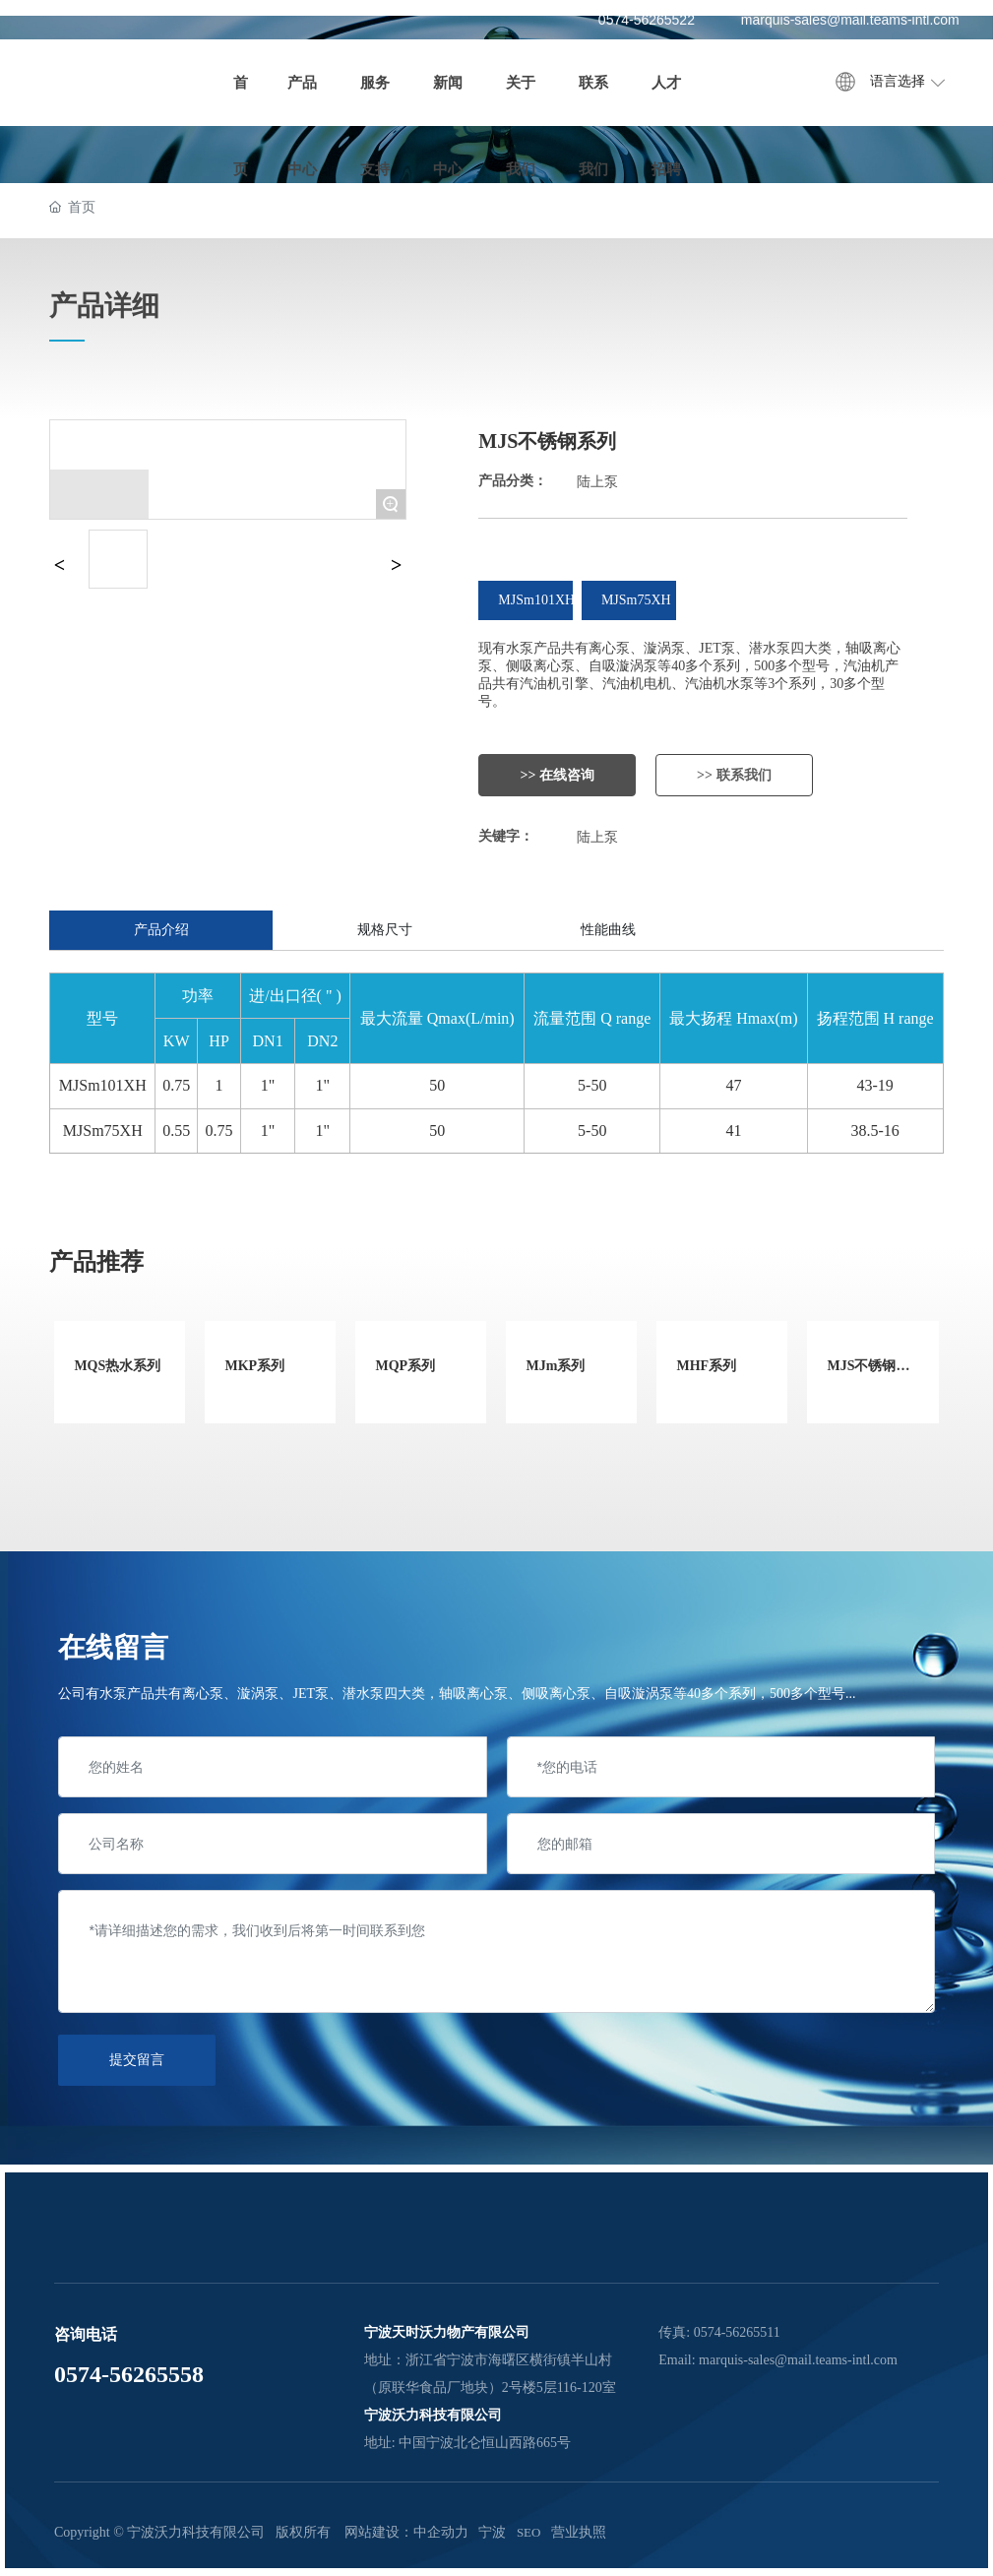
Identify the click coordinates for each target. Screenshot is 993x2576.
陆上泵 (597, 481)
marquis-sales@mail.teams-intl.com (850, 20)
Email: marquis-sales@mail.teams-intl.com (778, 2360)
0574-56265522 (646, 20)
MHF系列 (706, 1365)
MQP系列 (405, 1365)
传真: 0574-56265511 (719, 2332)
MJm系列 (555, 1365)
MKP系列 (254, 1365)
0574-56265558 (129, 2374)
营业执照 (578, 2532)
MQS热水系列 (117, 1365)
